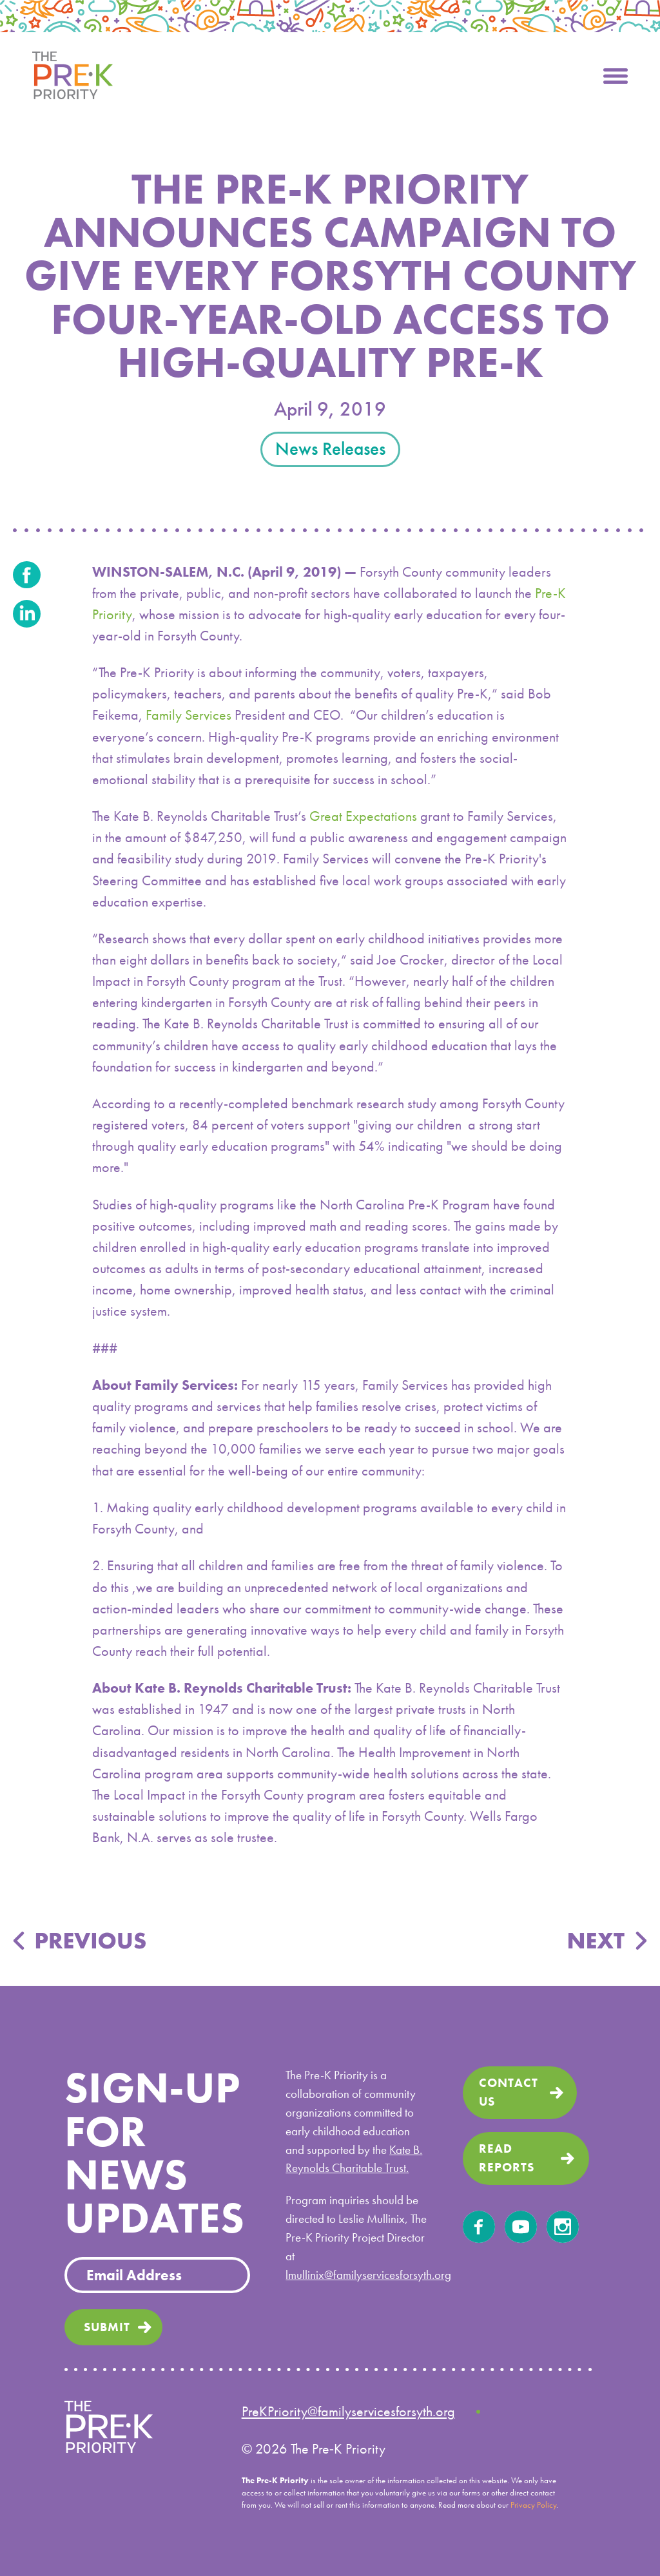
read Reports (506, 2157)
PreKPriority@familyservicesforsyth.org (348, 2411)
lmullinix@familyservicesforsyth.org (368, 2275)
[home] (72, 74)
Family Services (188, 715)
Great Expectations (363, 816)
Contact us (508, 2092)
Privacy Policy (533, 2504)
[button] (615, 74)
